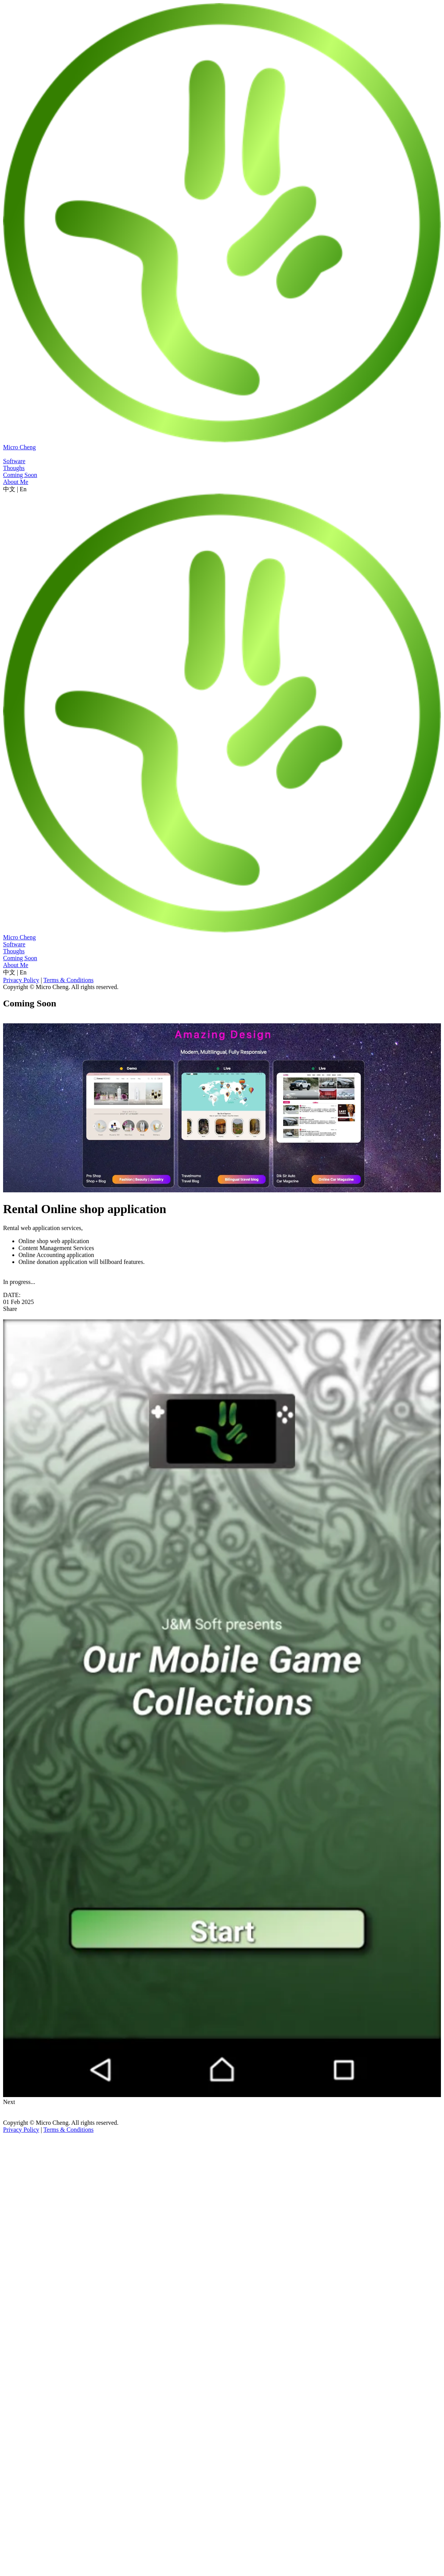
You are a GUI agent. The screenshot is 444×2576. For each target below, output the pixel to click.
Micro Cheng (19, 447)
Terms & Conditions (68, 980)
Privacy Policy (21, 980)
